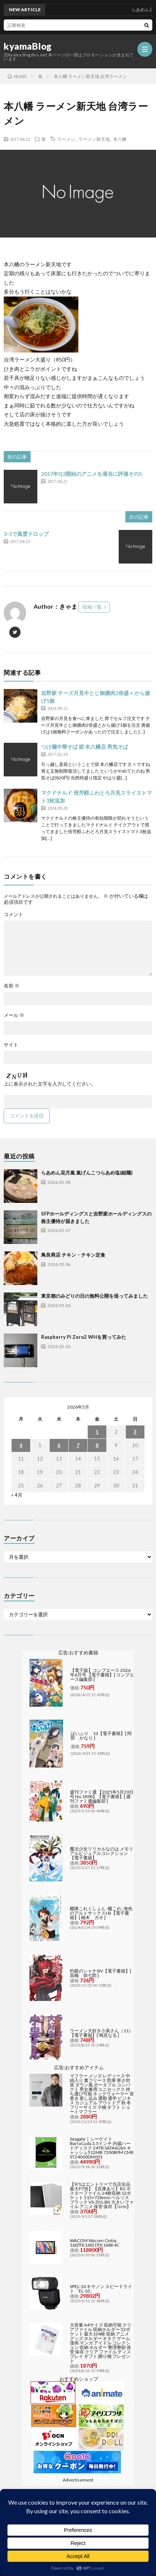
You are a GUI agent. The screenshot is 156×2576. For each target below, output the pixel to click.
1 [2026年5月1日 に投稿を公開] (97, 1432)
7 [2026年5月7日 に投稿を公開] (78, 1445)
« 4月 (16, 1495)
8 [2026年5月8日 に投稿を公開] (97, 1445)
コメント (13, 914)
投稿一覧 (92, 607)
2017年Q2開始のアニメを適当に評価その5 (91, 474)
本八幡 (120, 139)
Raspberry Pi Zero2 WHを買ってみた (83, 1337)
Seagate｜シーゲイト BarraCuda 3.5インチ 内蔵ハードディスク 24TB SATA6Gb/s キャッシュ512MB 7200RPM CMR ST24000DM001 (102, 2148)
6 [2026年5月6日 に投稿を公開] (58, 1445)
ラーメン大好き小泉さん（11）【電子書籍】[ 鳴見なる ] (101, 2033)
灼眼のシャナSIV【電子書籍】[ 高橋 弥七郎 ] (100, 1973)
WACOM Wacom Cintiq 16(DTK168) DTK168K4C (94, 2243)
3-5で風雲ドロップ (26, 534)
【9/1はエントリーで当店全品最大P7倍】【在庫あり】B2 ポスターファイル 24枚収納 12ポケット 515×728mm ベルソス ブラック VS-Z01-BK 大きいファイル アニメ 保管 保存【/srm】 (102, 2195)
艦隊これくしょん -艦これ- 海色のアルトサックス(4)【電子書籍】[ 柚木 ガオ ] (101, 1913)
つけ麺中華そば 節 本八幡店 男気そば (84, 747)
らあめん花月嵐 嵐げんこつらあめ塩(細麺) (86, 1173)
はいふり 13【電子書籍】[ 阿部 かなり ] (101, 1736)
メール (14, 1015)
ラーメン (66, 139)
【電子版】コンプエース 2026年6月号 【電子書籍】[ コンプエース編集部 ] (102, 1674)
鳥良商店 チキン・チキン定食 (73, 1255)
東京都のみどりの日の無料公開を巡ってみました (94, 1296)
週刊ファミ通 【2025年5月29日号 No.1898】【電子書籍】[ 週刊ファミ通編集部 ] (102, 1796)
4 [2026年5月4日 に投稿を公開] (20, 1445)
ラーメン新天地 (94, 139)
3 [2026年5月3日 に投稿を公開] (135, 1432)
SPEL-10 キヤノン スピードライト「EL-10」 (101, 2289)
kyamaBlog (28, 46)
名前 (11, 985)
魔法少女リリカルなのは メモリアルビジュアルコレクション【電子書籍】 (101, 1853)
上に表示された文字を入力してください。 (50, 1083)
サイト (11, 1044)
